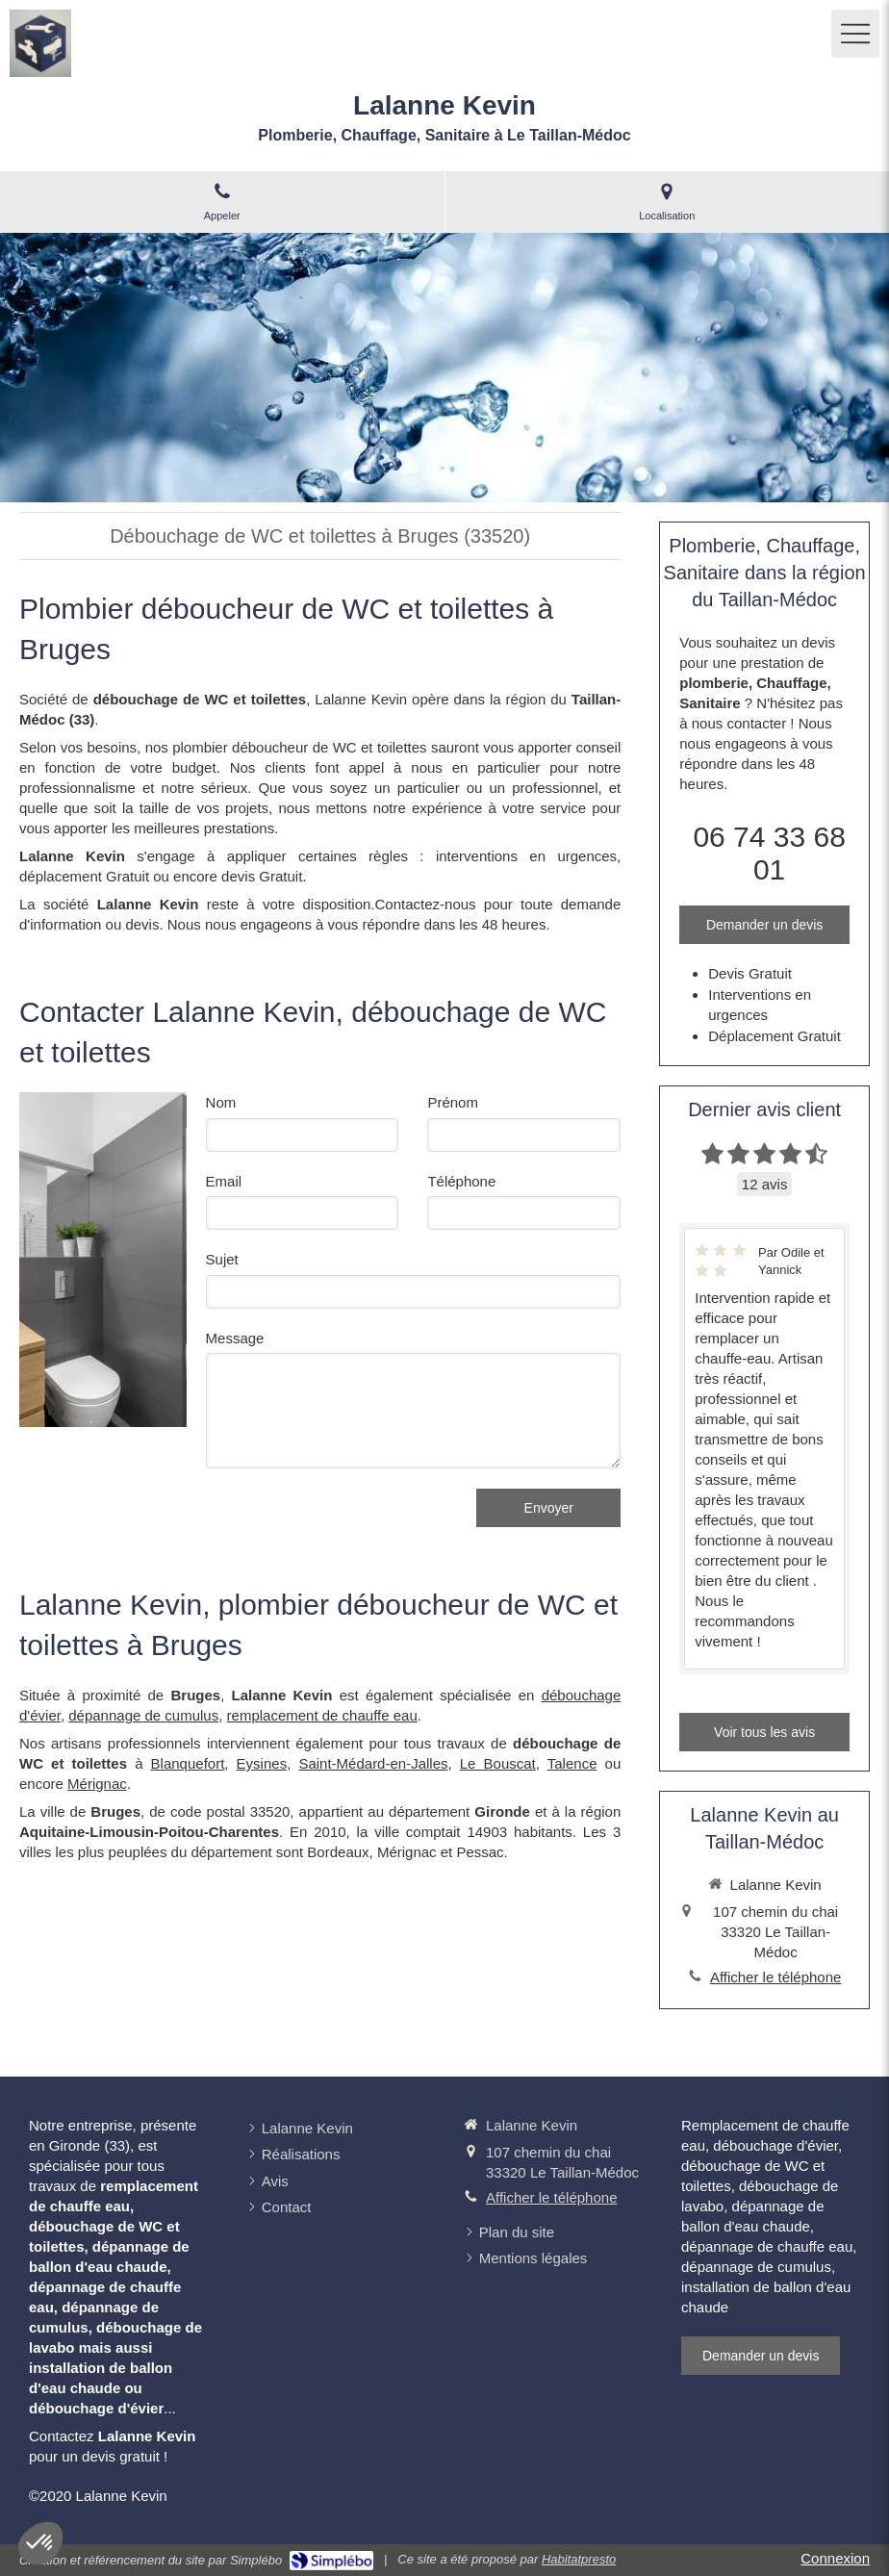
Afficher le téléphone (776, 1977)
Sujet (222, 1259)
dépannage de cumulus (143, 1715)
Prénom (452, 1102)
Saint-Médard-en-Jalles (372, 1763)
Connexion (835, 2558)
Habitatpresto (579, 2559)
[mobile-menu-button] (855, 34)
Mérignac (97, 1783)
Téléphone (461, 1181)
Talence (572, 1763)
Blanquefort (188, 1763)
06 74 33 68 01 (769, 853)
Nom (221, 1102)
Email (224, 1181)
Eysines (262, 1763)
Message (235, 1338)
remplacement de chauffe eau (322, 1715)
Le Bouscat (498, 1763)
